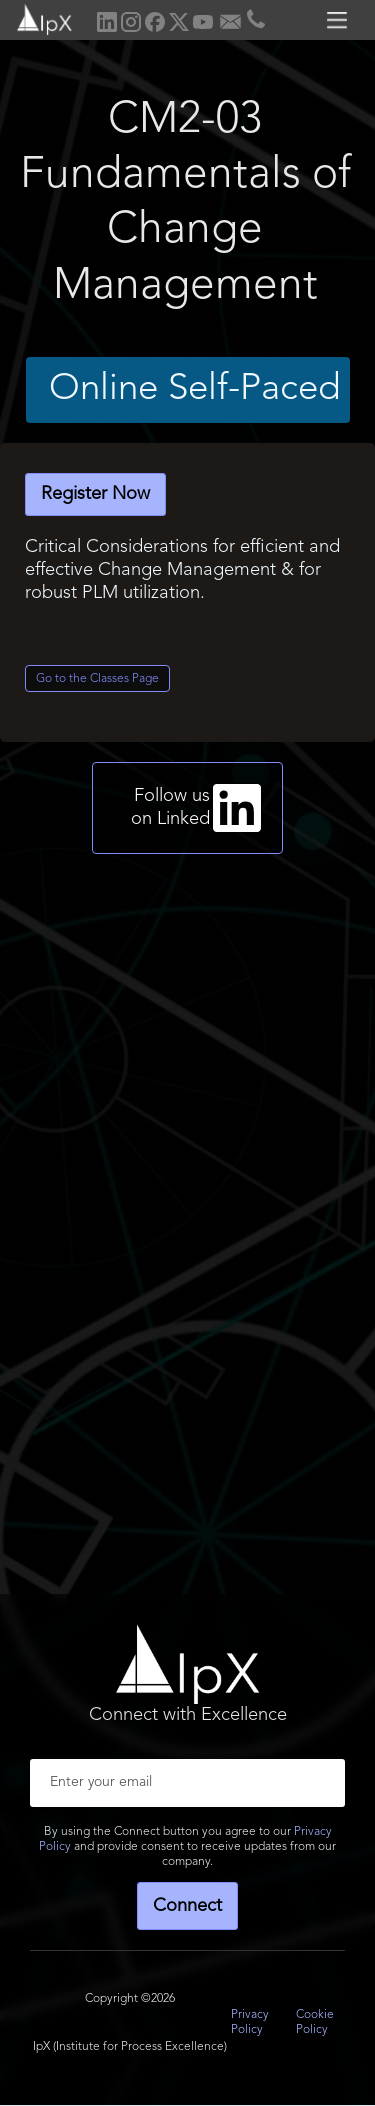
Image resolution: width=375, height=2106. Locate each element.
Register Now (95, 494)
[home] (37, 17)
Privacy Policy (250, 2022)
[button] (340, 20)
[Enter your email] (187, 1783)
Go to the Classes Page (97, 679)
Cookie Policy (315, 2022)
